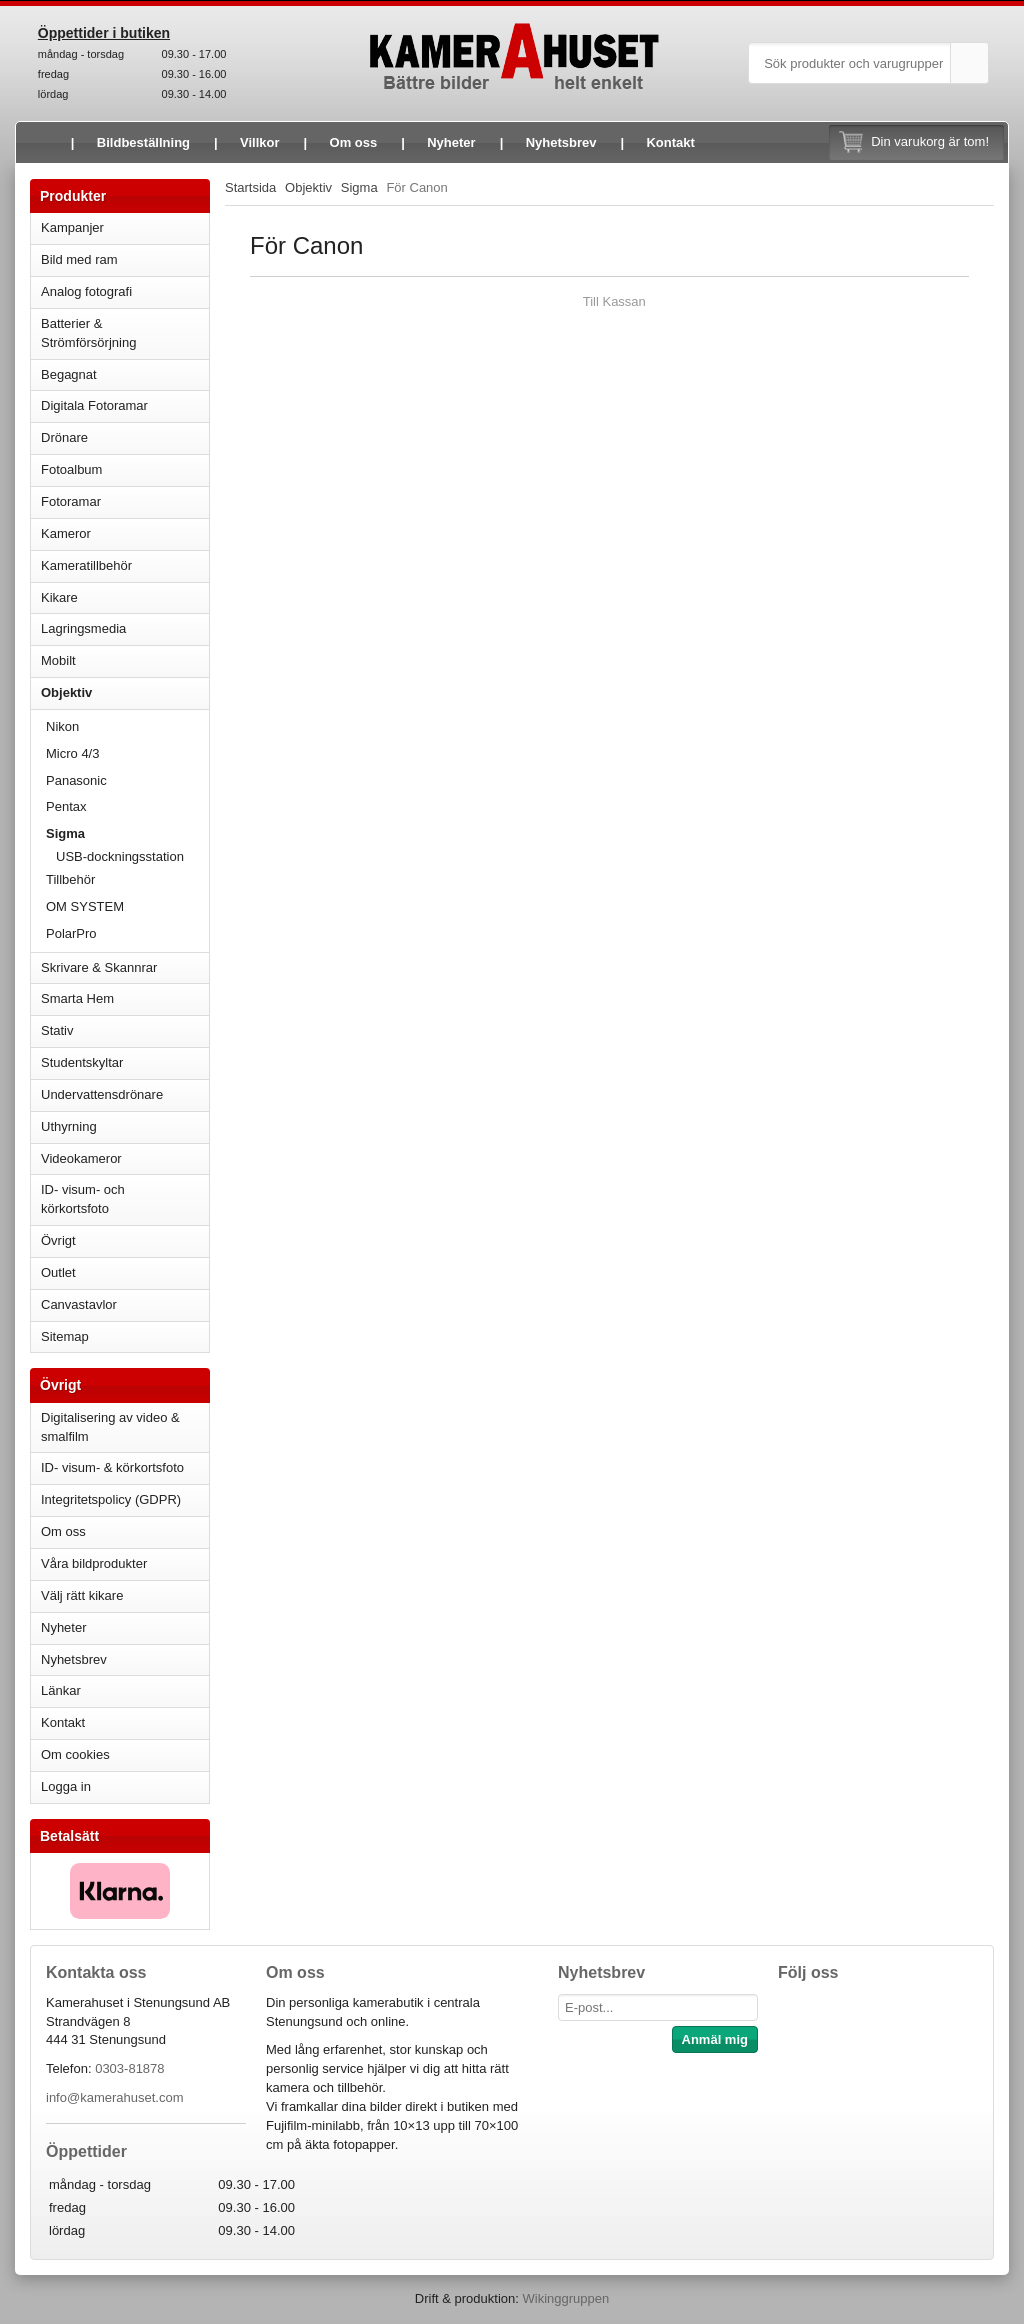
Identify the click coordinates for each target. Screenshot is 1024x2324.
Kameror (125, 533)
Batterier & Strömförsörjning (125, 333)
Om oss (354, 142)
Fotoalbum (125, 469)
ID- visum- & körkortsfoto (112, 1467)
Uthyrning (69, 1126)
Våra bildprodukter (94, 1563)
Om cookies (75, 1754)
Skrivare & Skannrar (125, 967)
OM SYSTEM (85, 906)
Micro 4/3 (127, 753)
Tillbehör (127, 879)
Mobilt (125, 660)
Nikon (127, 726)
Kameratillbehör (125, 565)
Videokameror (125, 1158)
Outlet (58, 1272)
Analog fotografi (125, 291)
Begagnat (125, 374)
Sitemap (65, 1336)
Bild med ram (125, 259)
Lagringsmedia (125, 628)
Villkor (260, 142)
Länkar (61, 1690)
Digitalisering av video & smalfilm (110, 1427)
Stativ (125, 1030)
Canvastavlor (79, 1304)
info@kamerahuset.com (114, 2097)
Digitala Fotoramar (94, 405)
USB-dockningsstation (120, 856)
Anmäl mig (715, 2039)
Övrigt (58, 1240)
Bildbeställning (143, 142)
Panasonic (127, 780)
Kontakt (670, 142)
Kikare (125, 597)
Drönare (125, 437)
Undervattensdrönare (125, 1094)
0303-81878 (129, 2068)
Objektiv (125, 692)
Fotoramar (125, 501)
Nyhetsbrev (561, 142)
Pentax (66, 806)
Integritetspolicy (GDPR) (111, 1499)
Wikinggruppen (565, 2298)
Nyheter (451, 142)
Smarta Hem (77, 998)
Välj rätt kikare (82, 1595)
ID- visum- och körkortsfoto (83, 1199)
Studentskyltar (82, 1062)
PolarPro (71, 933)
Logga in (66, 1786)
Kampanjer (72, 227)
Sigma (127, 833)
